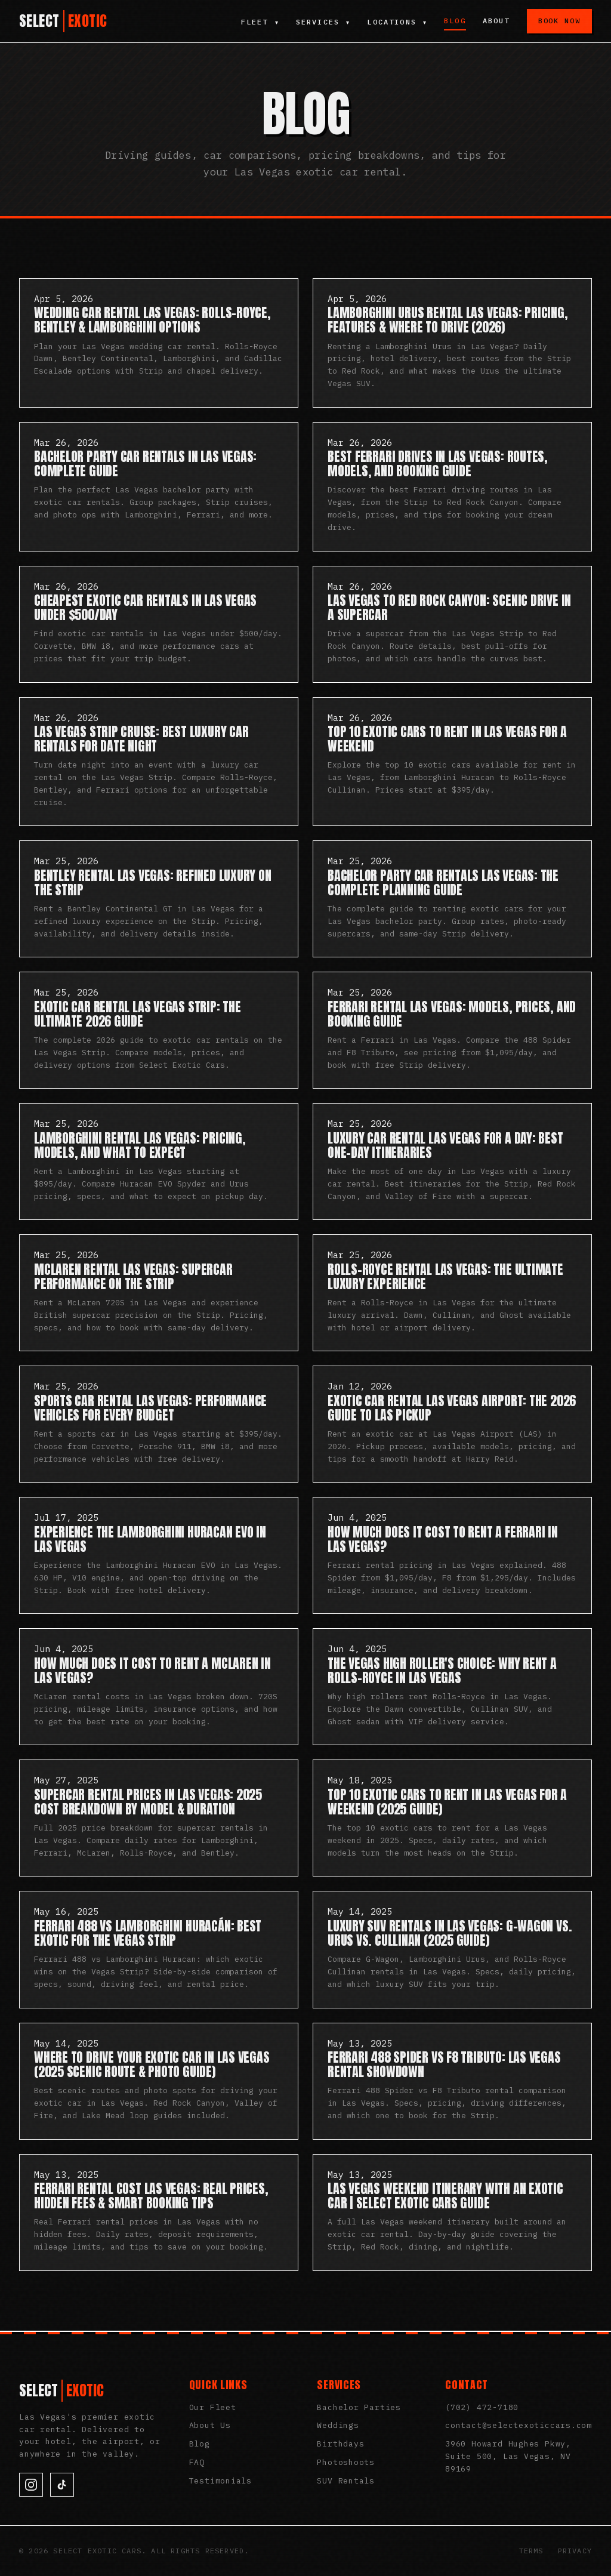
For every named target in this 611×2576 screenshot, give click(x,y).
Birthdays (340, 2444)
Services (322, 21)
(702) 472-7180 (482, 2407)
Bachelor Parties (358, 2407)
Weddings (338, 2425)
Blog (455, 20)
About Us (210, 2425)
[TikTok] (62, 2485)
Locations (397, 21)
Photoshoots (346, 2462)
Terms (531, 2550)
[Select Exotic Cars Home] (63, 21)
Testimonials (220, 2481)
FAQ (197, 2462)
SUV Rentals (346, 2481)
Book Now (559, 20)
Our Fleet (212, 2407)
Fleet (258, 21)
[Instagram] (31, 2485)
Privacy (575, 2550)
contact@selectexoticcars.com (518, 2425)
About (496, 20)
